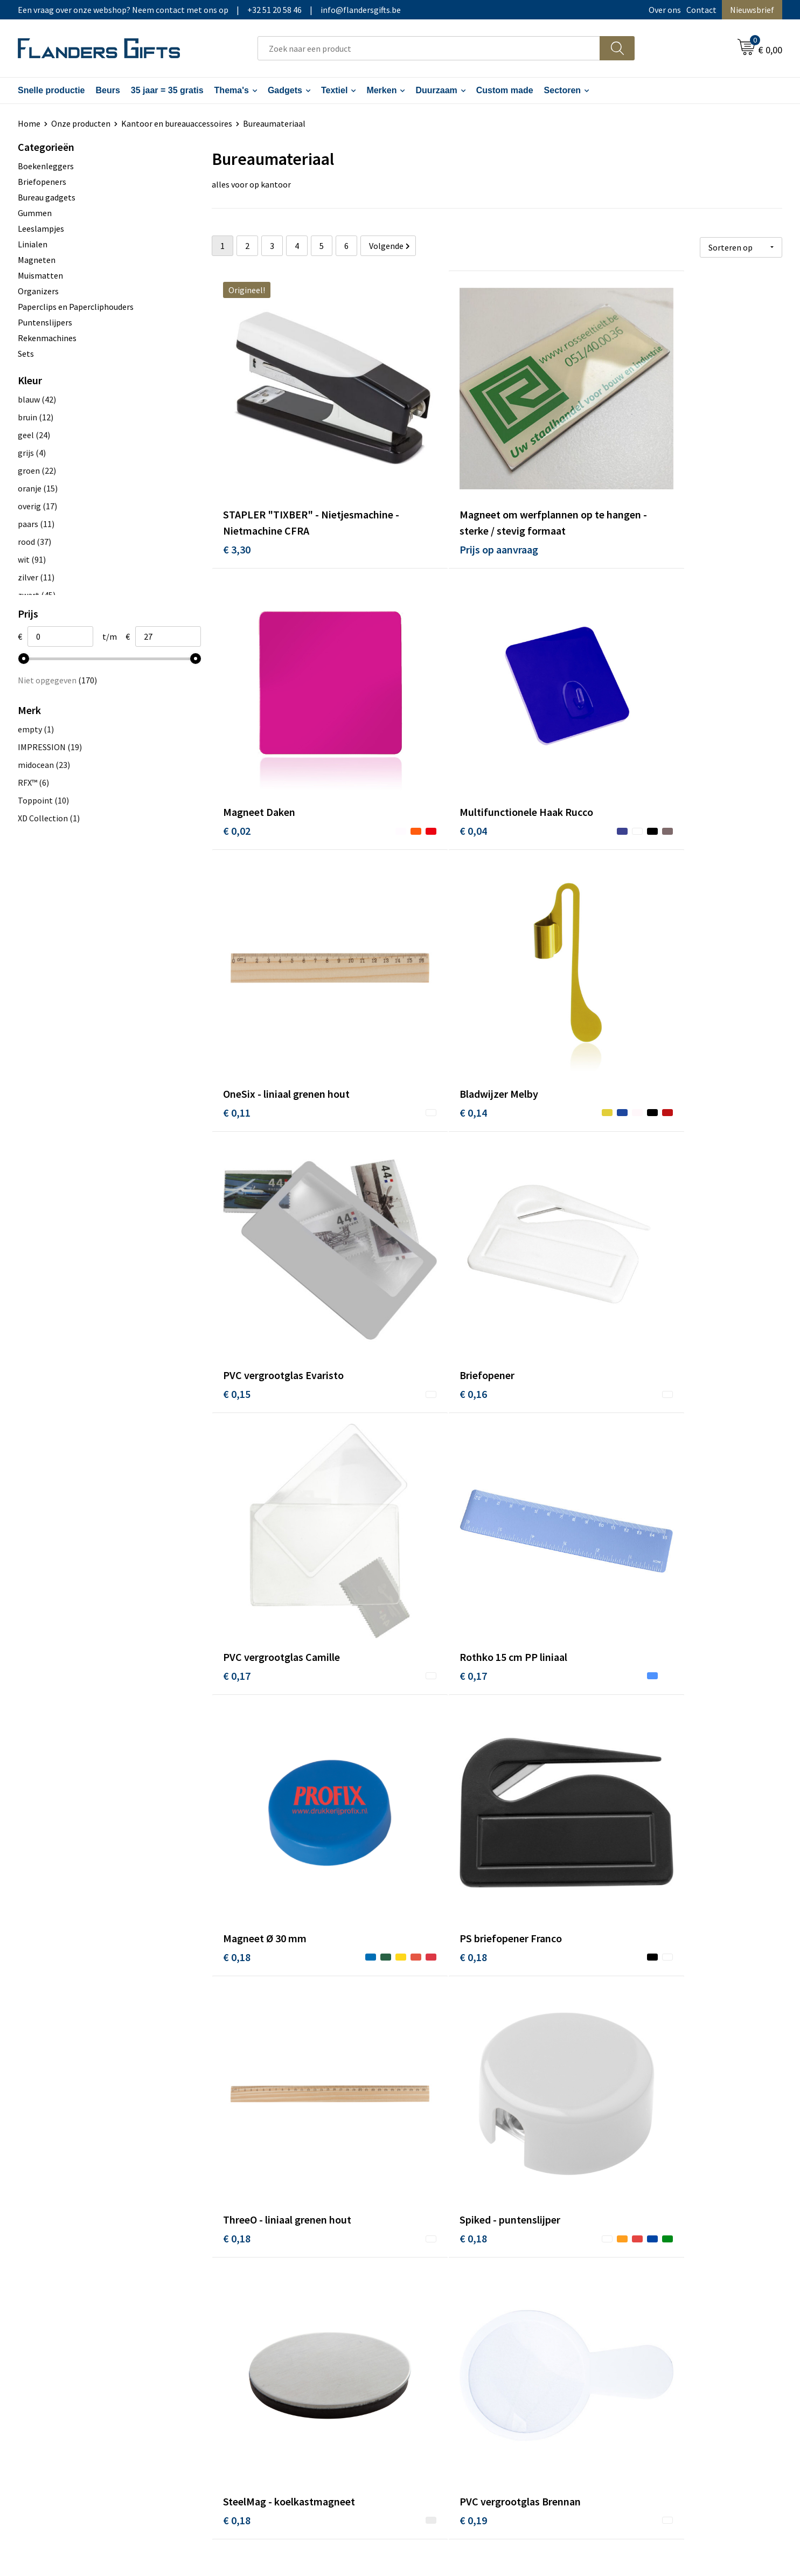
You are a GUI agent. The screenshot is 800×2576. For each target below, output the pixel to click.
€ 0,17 (617, 970)
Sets (26, 353)
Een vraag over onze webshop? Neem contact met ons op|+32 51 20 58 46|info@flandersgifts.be (209, 9)
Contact (701, 9)
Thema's (231, 90)
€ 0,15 (237, 970)
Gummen (35, 212)
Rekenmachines (47, 338)
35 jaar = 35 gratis (167, 90)
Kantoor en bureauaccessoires (176, 123)
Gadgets (285, 90)
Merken (381, 90)
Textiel (334, 90)
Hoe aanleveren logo (451, 2344)
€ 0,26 (427, 2145)
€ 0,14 (617, 735)
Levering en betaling (451, 2295)
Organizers (38, 291)
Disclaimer (622, 2327)
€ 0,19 (237, 1675)
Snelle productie (51, 90)
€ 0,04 (237, 735)
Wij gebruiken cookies (643, 2295)
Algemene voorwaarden (646, 2278)
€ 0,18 (427, 1206)
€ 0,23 (427, 1675)
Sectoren (562, 90)
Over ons (665, 9)
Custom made (504, 90)
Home (29, 123)
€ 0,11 (427, 735)
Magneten (36, 259)
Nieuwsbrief (752, 9)
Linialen (32, 244)
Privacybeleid (627, 2311)
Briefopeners (42, 181)
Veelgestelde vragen (261, 2311)
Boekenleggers (46, 166)
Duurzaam (436, 90)
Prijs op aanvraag (452, 500)
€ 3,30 (237, 500)
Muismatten (40, 275)
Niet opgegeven (57, 680)
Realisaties (433, 2278)
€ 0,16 (427, 970)
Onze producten (80, 123)
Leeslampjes (41, 228)
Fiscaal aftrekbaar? (447, 2311)
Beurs (107, 90)
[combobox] (429, 48)
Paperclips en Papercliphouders (76, 306)
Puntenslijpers (45, 322)
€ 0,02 (617, 484)
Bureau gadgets (46, 197)
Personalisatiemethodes (459, 2327)
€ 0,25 (617, 1910)
